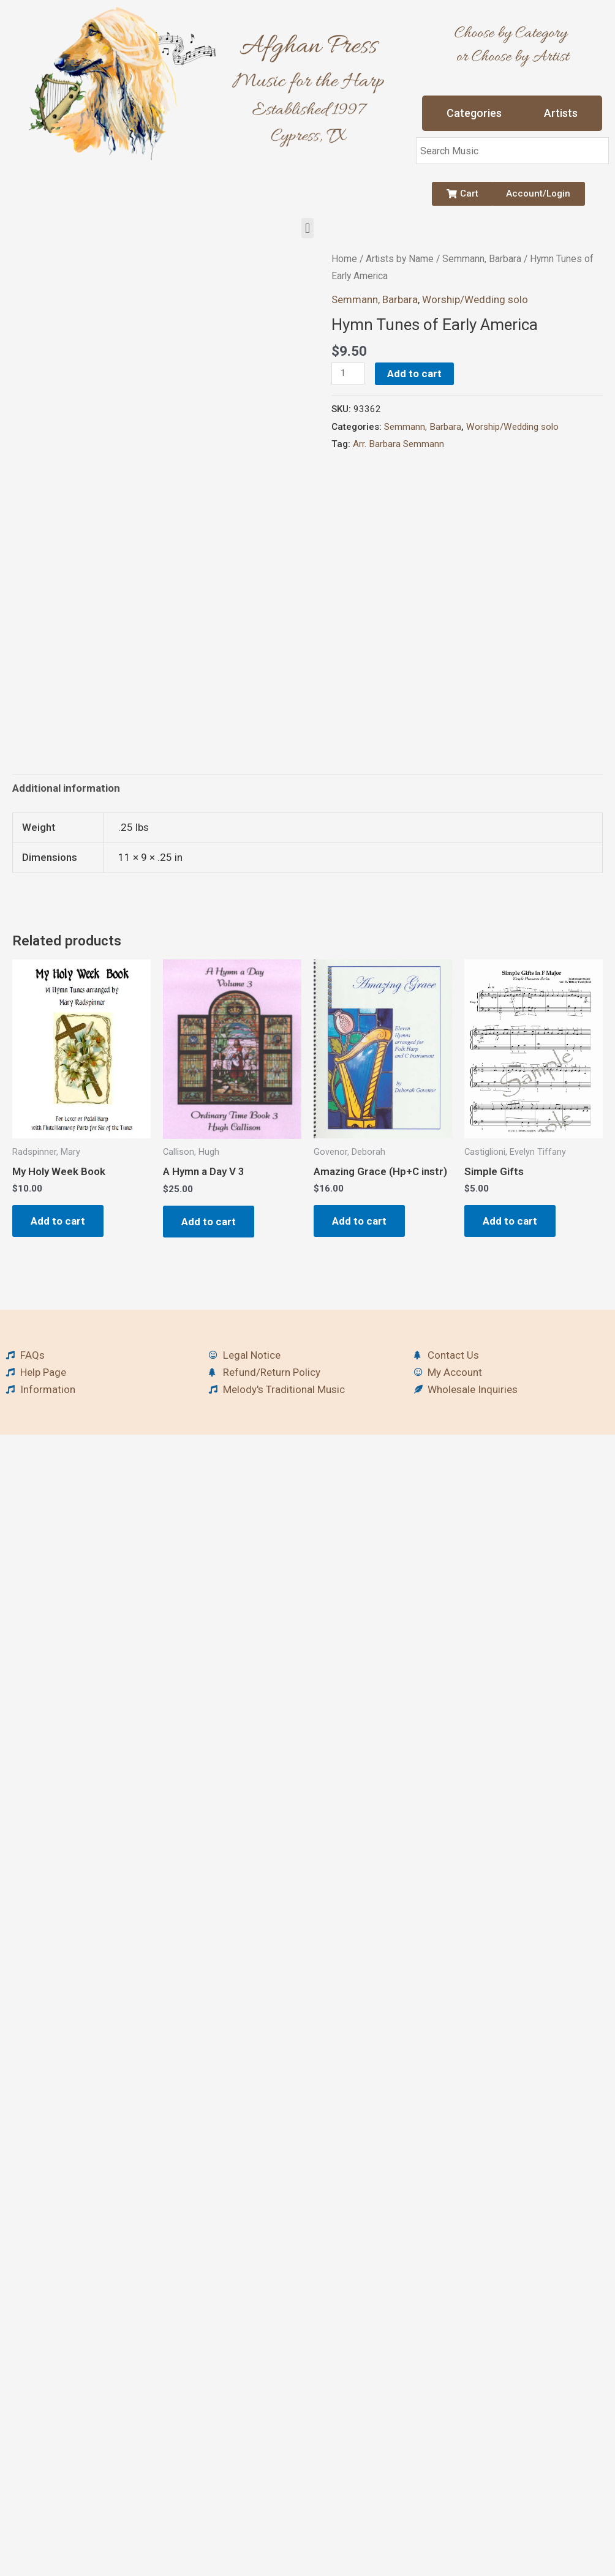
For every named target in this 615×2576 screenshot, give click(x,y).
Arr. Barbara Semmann (398, 443)
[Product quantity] (347, 373)
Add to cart (414, 373)
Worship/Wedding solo (475, 299)
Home (344, 259)
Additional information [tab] (66, 788)
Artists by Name (400, 259)
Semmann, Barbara (481, 259)
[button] (307, 228)
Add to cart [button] (58, 1221)
